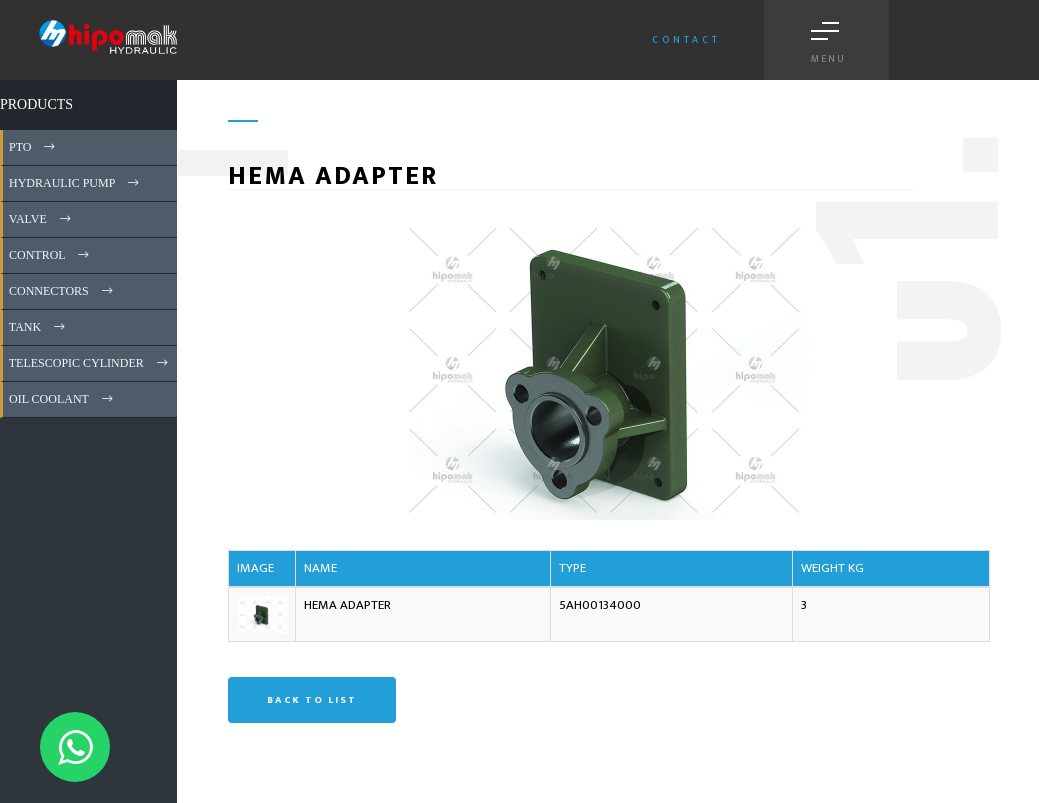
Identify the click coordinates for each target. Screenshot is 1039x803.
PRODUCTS (36, 104)
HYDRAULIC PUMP (75, 183)
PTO (33, 147)
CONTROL (50, 255)
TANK (38, 327)
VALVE (41, 219)
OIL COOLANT (62, 399)
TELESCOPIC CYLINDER (90, 363)
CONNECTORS (62, 291)
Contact (686, 40)
